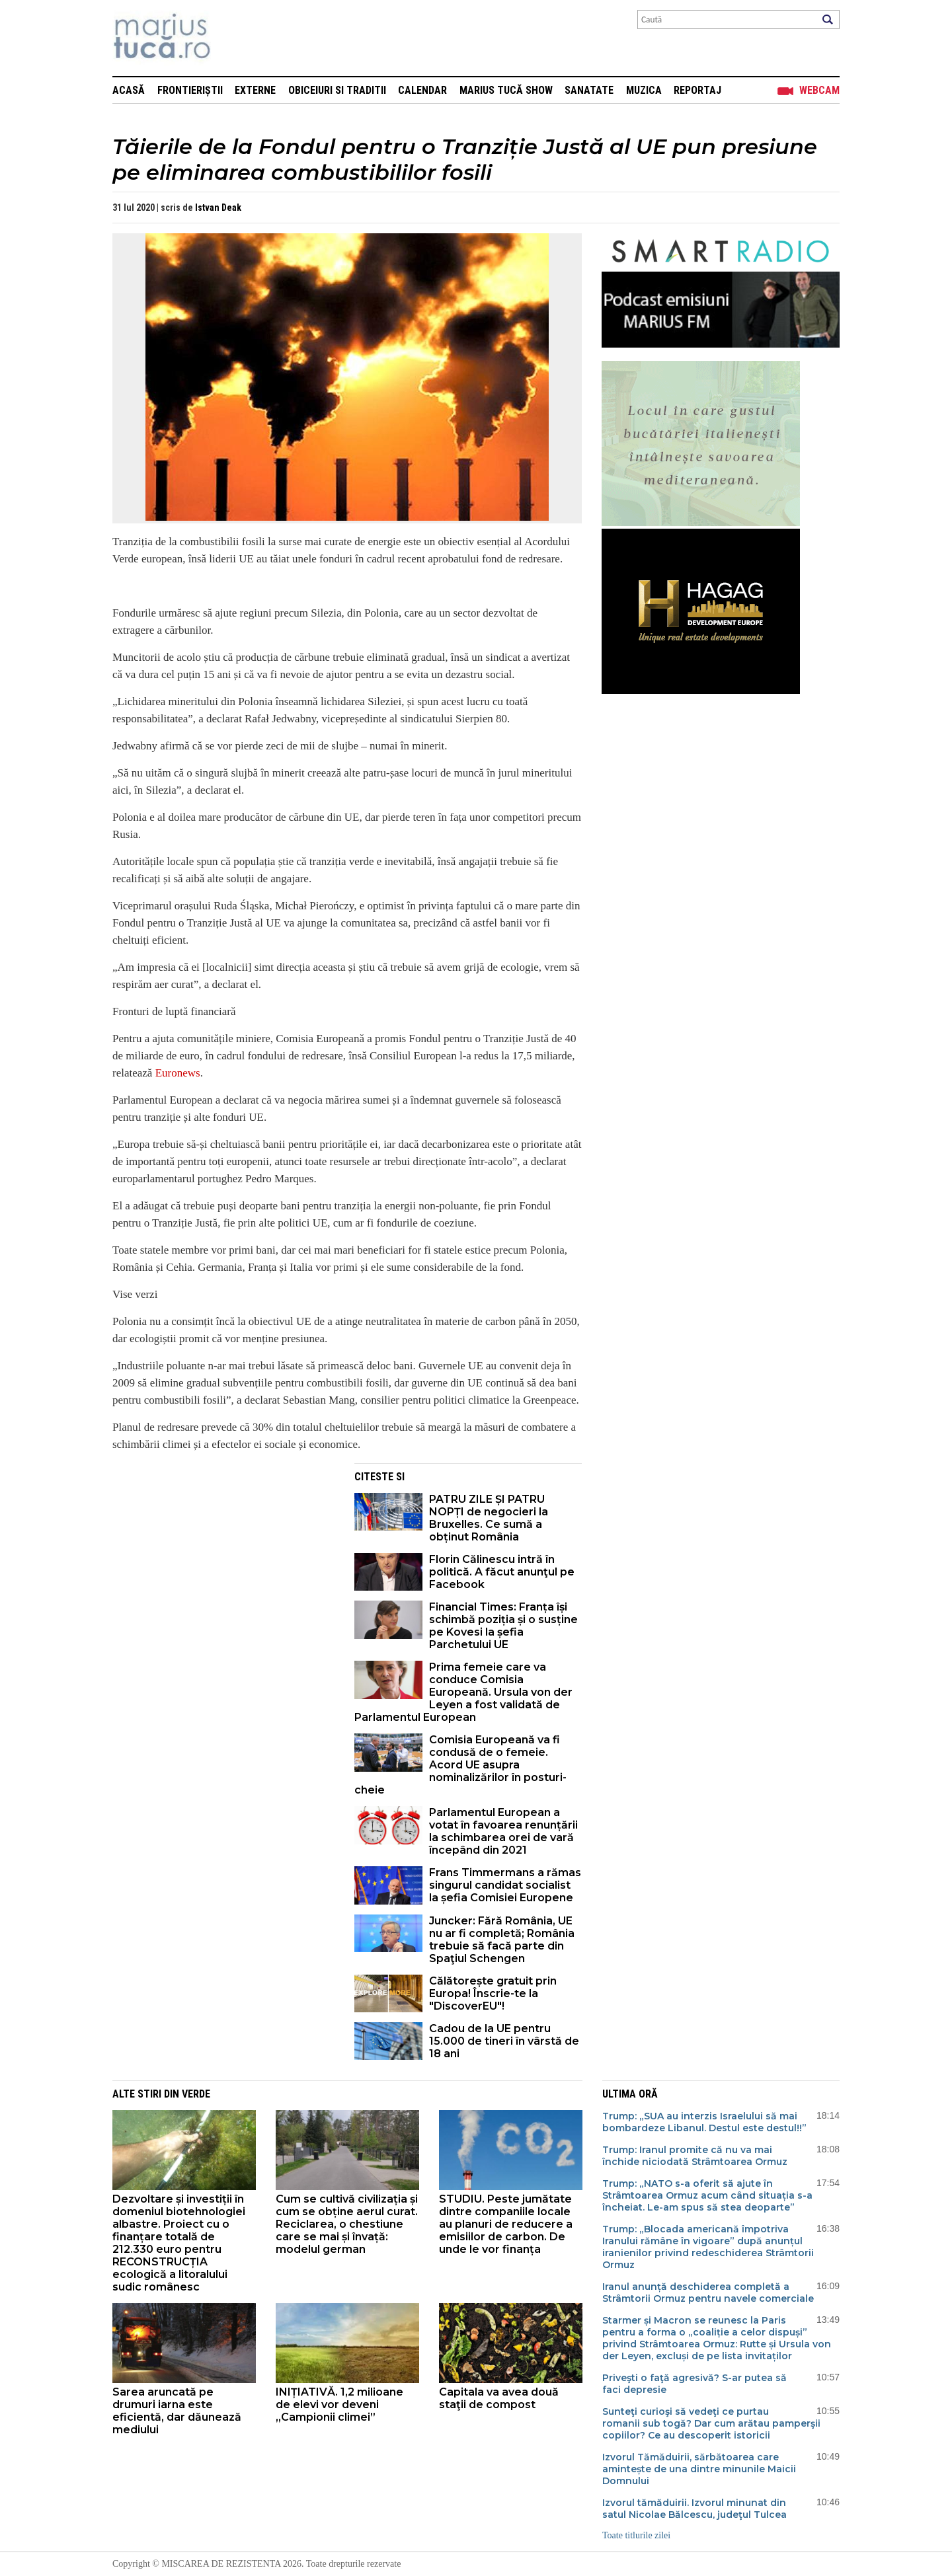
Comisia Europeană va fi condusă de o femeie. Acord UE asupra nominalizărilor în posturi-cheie (460, 1764)
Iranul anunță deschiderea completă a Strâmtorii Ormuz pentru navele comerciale (708, 2292)
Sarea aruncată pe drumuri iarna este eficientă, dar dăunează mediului (176, 2411)
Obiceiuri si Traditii (337, 90)
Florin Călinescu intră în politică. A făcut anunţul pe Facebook (502, 1572)
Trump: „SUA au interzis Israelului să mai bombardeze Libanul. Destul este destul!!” (704, 2122)
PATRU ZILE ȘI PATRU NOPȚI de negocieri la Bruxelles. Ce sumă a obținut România (488, 1518)
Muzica (644, 90)
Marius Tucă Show (506, 90)
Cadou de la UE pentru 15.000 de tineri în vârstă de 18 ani (504, 2041)
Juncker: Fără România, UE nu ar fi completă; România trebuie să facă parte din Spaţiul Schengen (502, 1939)
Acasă (128, 90)
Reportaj (697, 90)
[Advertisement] (223, 1555)
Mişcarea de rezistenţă (233, 38)
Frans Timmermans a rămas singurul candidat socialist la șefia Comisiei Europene (505, 1885)
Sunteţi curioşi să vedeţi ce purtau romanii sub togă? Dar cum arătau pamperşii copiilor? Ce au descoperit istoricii (711, 2423)
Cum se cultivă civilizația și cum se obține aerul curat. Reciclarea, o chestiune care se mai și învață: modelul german (347, 2224)
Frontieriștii (190, 90)
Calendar (422, 90)
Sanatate (589, 90)
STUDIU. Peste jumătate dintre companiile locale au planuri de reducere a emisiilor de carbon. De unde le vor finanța (506, 2224)
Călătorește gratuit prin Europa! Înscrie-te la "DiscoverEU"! (493, 1993)
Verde (196, 2094)
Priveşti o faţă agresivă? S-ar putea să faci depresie (694, 2384)
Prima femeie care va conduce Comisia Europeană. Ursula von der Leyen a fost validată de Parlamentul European (463, 1692)
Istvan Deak (218, 207)
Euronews (177, 1073)
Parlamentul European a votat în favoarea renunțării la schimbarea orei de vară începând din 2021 (503, 1831)
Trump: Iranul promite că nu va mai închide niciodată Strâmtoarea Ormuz (694, 2156)
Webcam (819, 90)
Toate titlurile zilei (636, 2535)
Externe (255, 90)
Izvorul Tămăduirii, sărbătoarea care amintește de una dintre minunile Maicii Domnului (699, 2469)
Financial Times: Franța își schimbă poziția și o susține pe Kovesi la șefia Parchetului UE (503, 1626)
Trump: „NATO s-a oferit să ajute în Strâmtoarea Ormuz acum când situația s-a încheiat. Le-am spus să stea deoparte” (707, 2195)
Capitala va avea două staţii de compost (499, 2398)
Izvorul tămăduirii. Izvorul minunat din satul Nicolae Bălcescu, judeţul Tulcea (694, 2508)
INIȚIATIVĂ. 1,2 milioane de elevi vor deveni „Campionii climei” (339, 2404)
